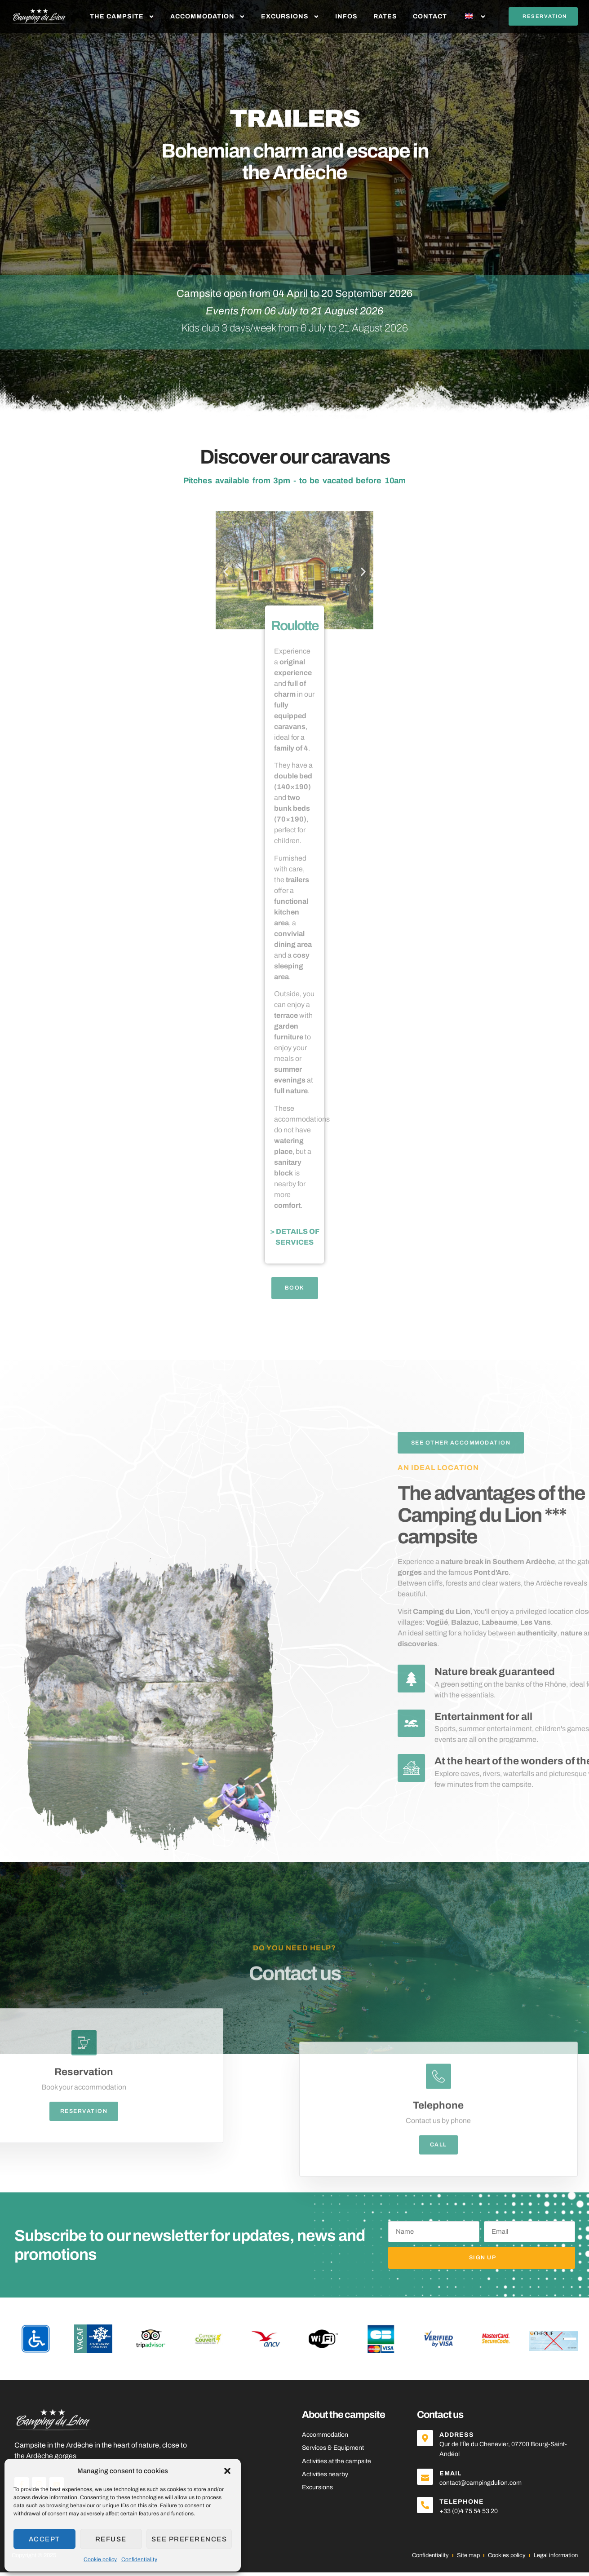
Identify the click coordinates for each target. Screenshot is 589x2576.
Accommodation (207, 16)
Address (459, 2438)
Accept (44, 2539)
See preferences (189, 2539)
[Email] (426, 2481)
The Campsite (122, 16)
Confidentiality (139, 2559)
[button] (227, 2470)
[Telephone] (426, 2510)
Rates (385, 16)
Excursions (290, 16)
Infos (346, 16)
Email (453, 2476)
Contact (430, 16)
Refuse (111, 2539)
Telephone (464, 2505)
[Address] (426, 2442)
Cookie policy (100, 2559)
